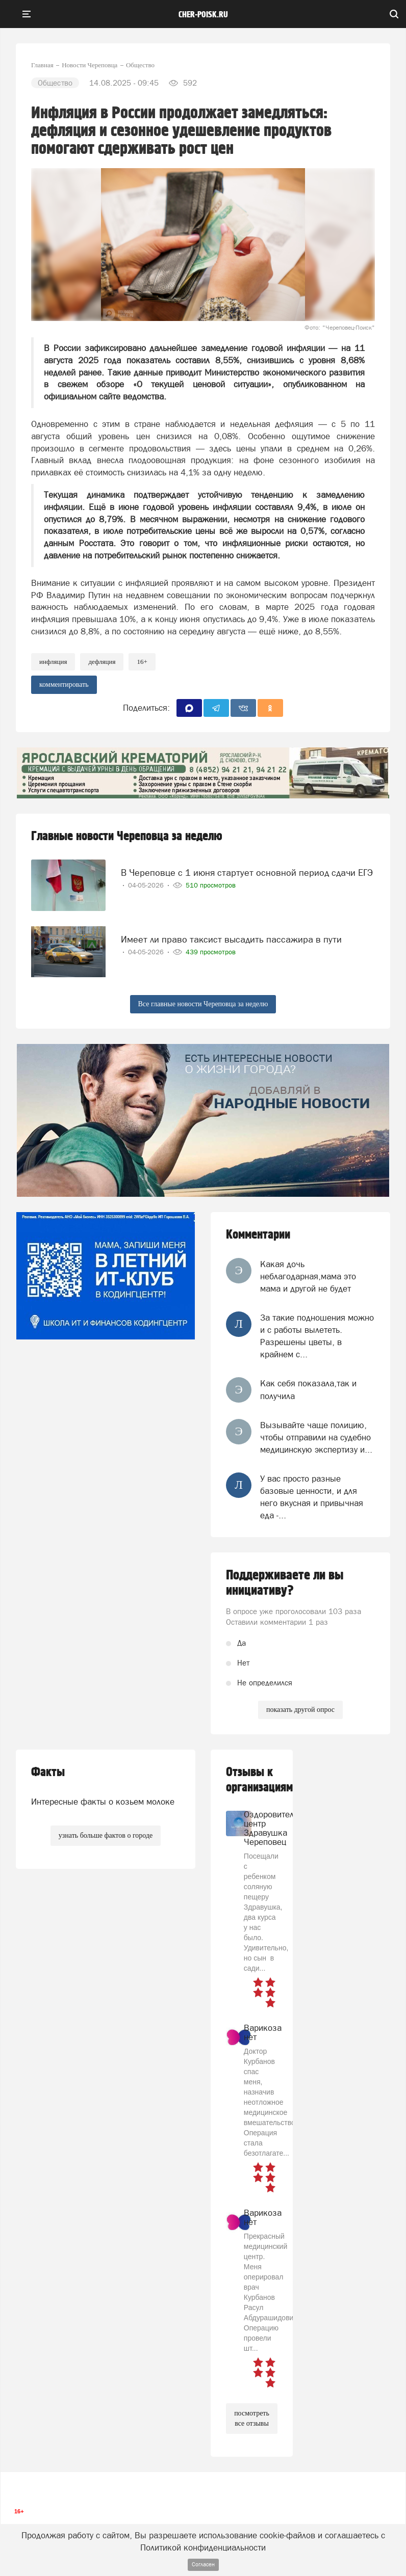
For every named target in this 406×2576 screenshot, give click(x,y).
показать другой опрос (300, 1709)
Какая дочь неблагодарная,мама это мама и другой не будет (308, 1276)
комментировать (64, 684)
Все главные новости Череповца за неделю (203, 1004)
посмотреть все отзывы (251, 2418)
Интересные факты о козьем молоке (102, 1801)
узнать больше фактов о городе (106, 1835)
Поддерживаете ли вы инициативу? (285, 1583)
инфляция (53, 661)
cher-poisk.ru (203, 15)
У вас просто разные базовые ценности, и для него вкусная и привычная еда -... (311, 1497)
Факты (48, 1772)
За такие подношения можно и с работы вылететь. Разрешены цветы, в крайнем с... (317, 1336)
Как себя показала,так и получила (308, 1389)
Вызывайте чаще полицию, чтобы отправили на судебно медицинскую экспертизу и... (316, 1437)
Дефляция (101, 661)
